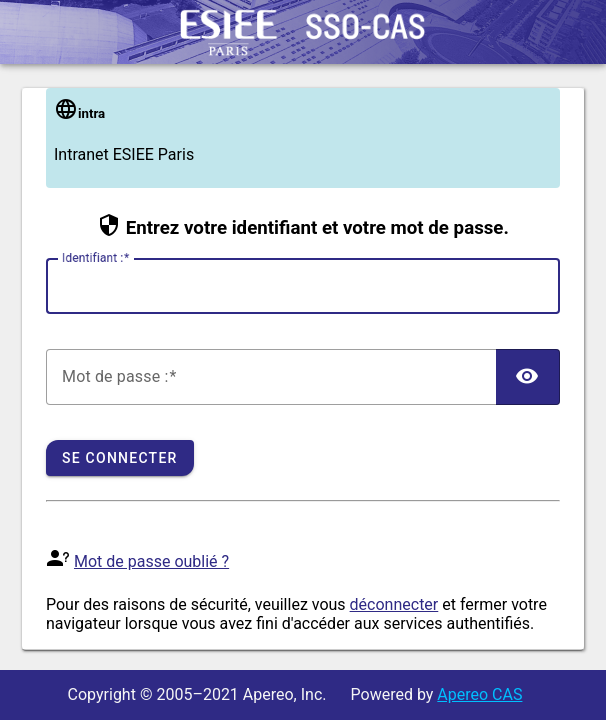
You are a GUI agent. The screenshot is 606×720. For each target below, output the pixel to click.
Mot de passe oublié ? (151, 561)
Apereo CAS (479, 694)
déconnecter (394, 604)
